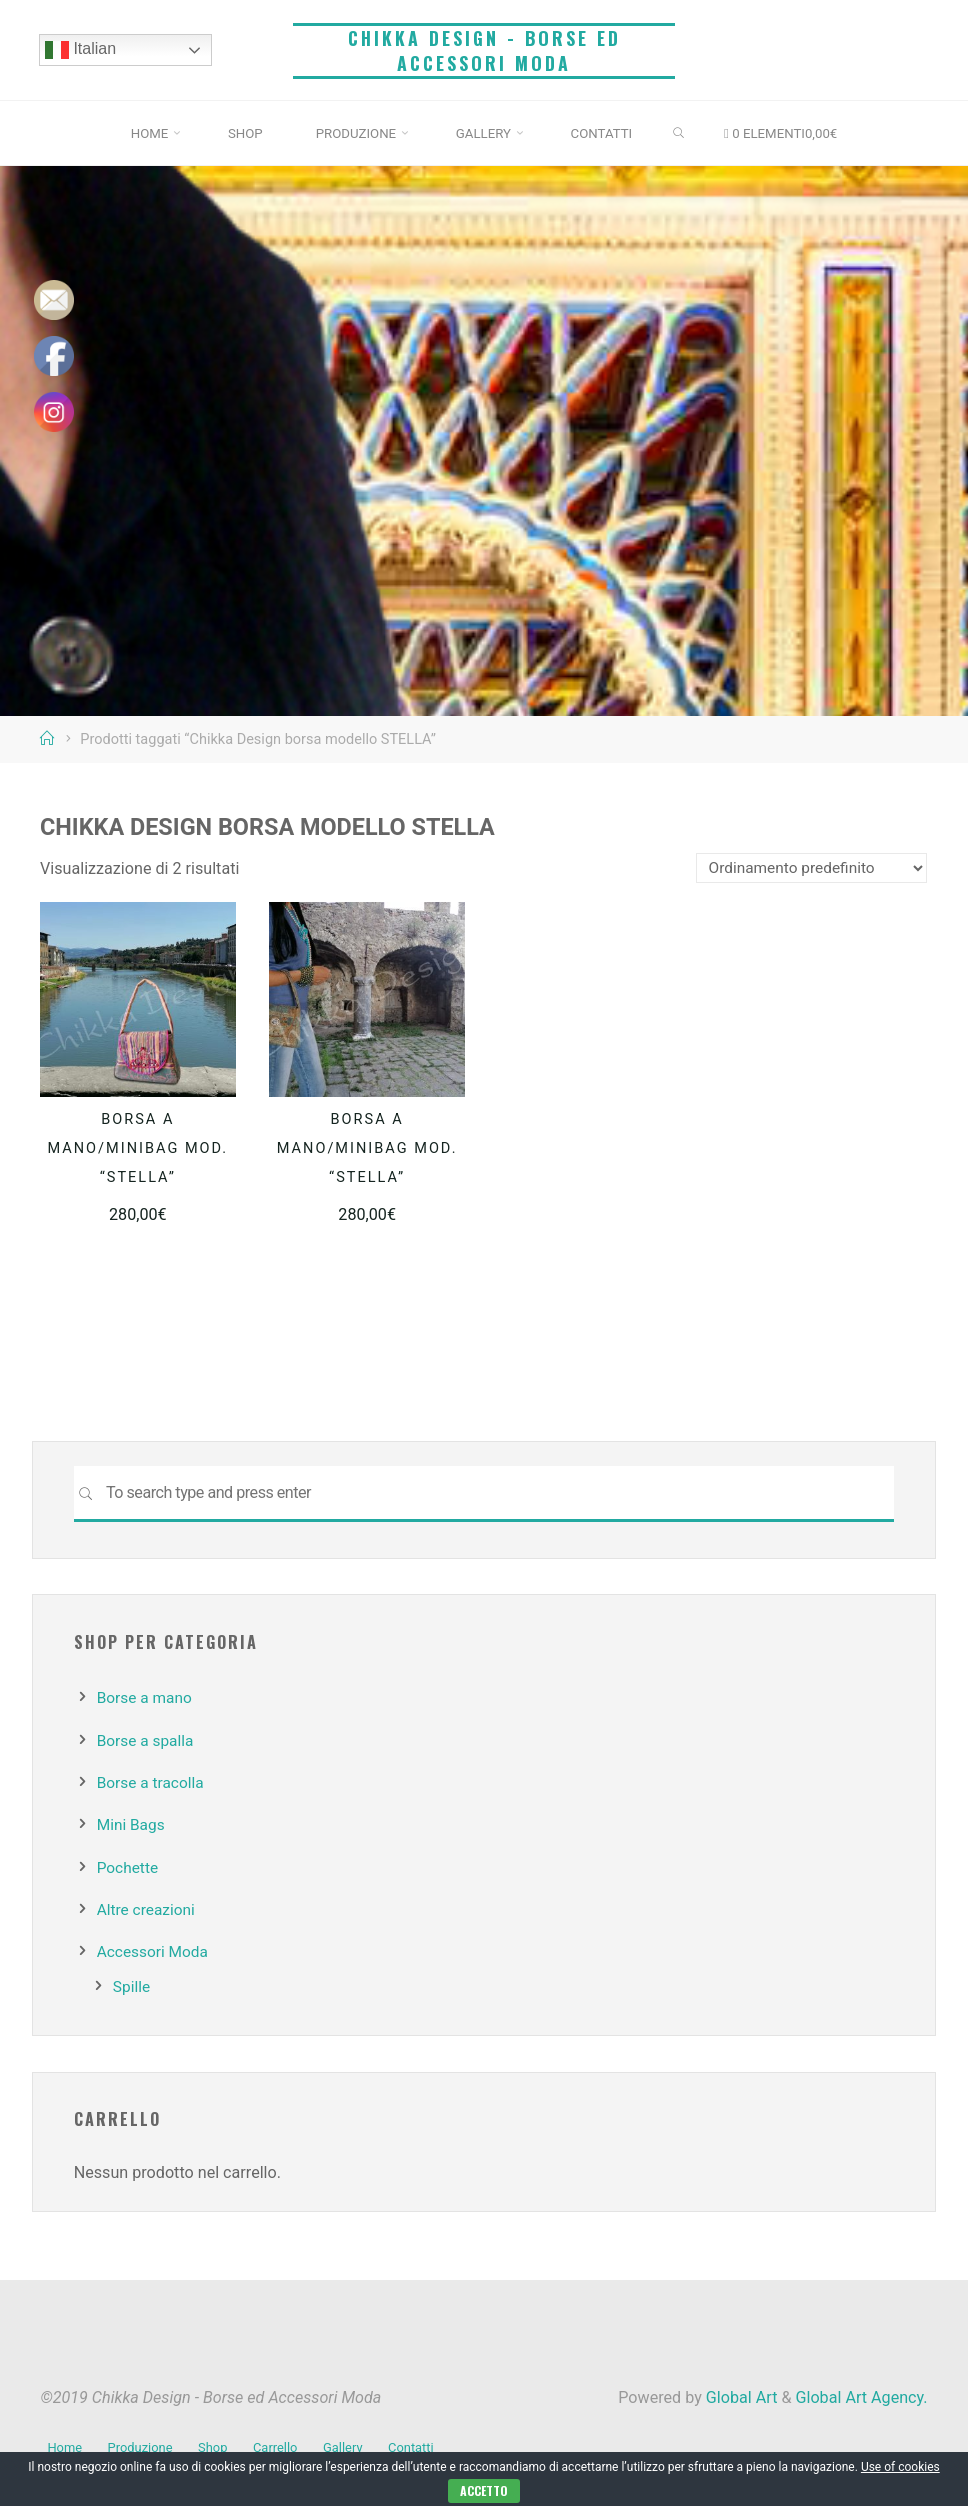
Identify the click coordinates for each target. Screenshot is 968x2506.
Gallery (352, 2442)
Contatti (423, 2442)
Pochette (129, 1867)
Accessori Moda (155, 1951)
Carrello (283, 2442)
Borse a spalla (147, 1740)
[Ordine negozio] (807, 868)
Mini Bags (132, 1824)
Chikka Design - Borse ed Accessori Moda (484, 50)
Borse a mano (146, 1697)
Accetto (484, 2490)
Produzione (144, 2442)
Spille (132, 1986)
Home (65, 2442)
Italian (81, 50)
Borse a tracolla (153, 1782)
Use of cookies (900, 2467)
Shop (218, 2442)
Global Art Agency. (861, 2397)
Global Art (740, 2397)
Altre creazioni (148, 1909)
